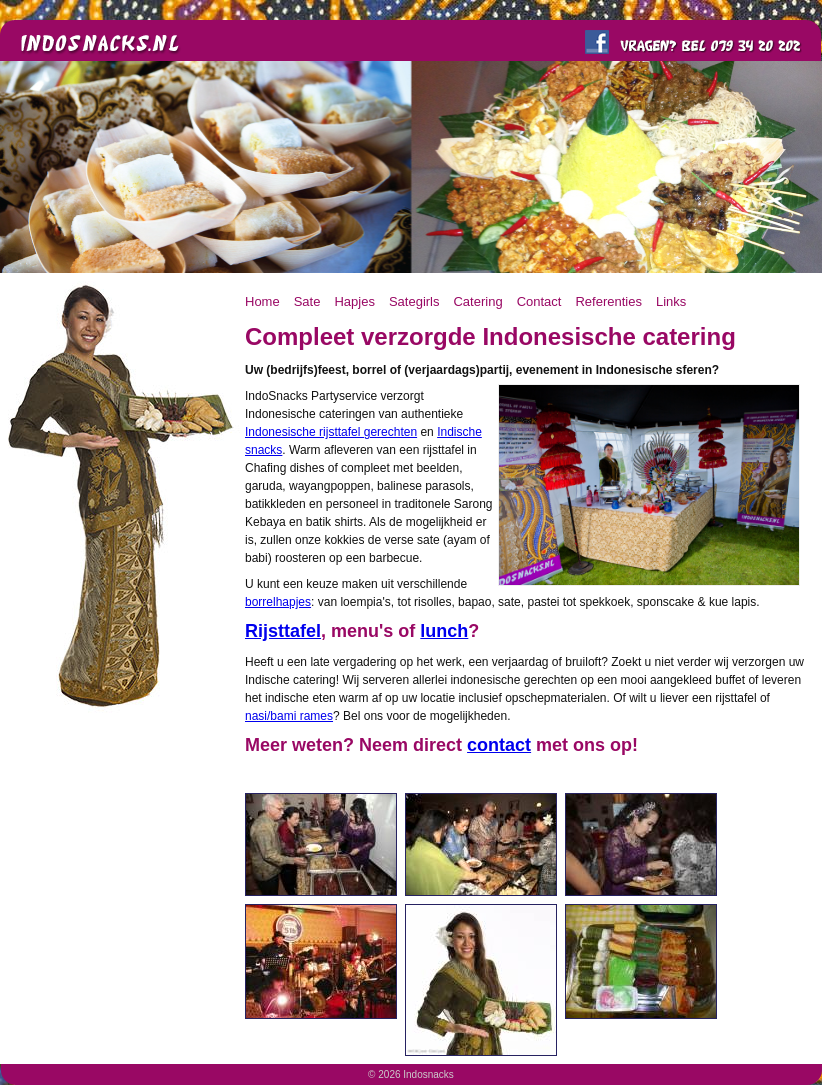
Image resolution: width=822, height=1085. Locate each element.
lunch (444, 631)
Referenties (608, 301)
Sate (307, 301)
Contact (539, 301)
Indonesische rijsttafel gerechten (331, 432)
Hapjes (354, 301)
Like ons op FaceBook (597, 42)
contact (499, 745)
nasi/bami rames (289, 716)
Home (262, 301)
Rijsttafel (283, 631)
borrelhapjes (278, 602)
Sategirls (414, 301)
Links (671, 301)
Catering (477, 301)
